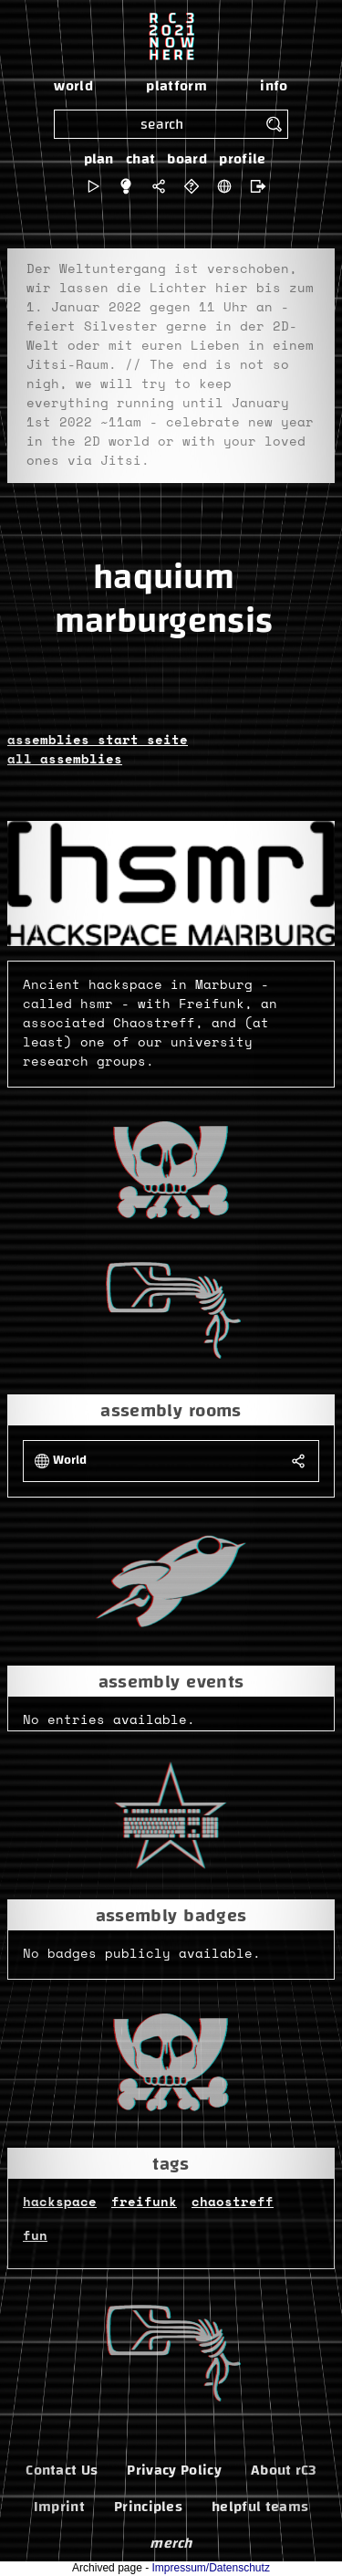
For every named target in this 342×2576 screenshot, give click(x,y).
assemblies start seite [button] (97, 740)
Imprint (59, 2506)
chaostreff (233, 2202)
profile (242, 159)
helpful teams (260, 2506)
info (273, 86)
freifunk (144, 2202)
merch (171, 2543)
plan (99, 159)
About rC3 (283, 2470)
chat (140, 159)
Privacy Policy (174, 2470)
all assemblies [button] (64, 759)
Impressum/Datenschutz (211, 2567)
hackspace (60, 2202)
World (70, 1460)
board (187, 159)
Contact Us (62, 2470)
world (73, 86)
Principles (148, 2506)
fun (35, 2236)
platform (176, 86)
